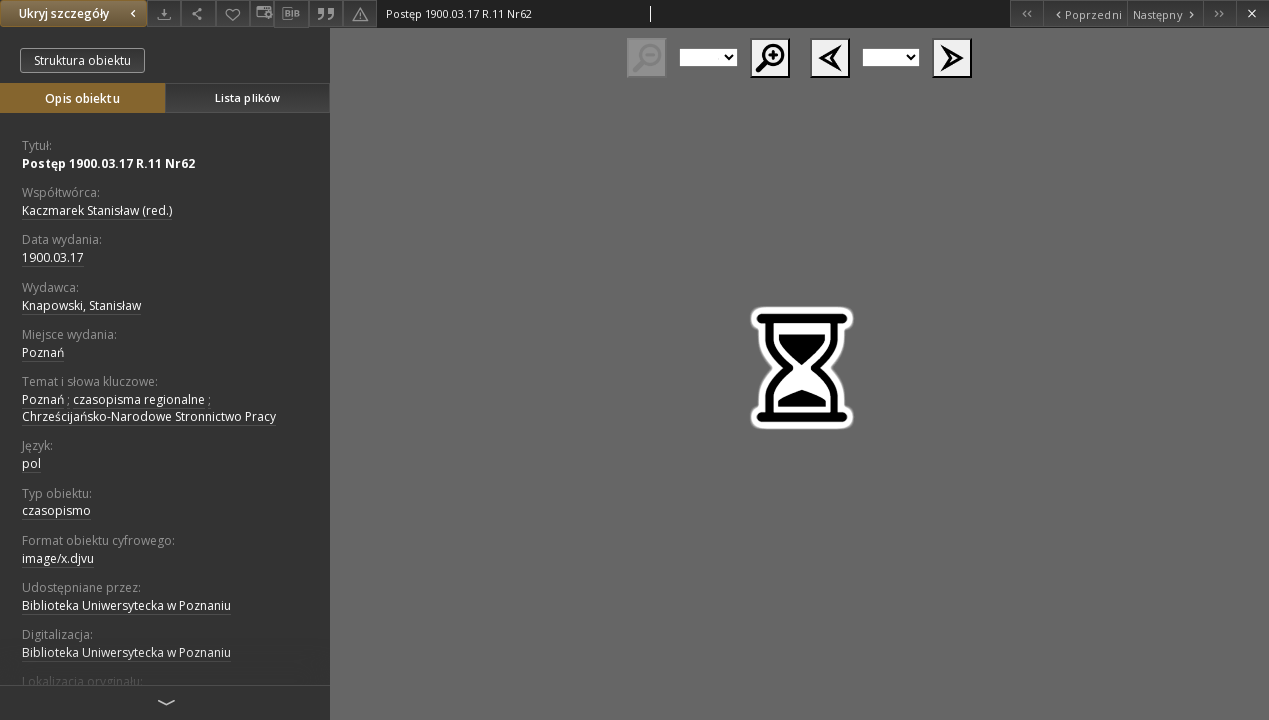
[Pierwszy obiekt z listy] (1026, 13)
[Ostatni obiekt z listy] (1219, 13)
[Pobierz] (164, 13)
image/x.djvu (58, 558)
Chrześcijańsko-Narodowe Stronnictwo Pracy (149, 416)
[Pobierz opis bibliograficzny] (291, 14)
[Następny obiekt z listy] (1165, 13)
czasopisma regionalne (139, 399)
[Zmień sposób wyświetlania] (262, 13)
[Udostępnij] (198, 13)
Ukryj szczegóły (80, 13)
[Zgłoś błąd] (360, 13)
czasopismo (56, 510)
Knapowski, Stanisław (81, 305)
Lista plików (247, 97)
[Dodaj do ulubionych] (233, 13)
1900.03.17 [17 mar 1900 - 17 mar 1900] (53, 257)
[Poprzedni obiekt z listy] (1084, 13)
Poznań (43, 352)
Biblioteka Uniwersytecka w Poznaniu (126, 605)
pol (31, 463)
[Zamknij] (1252, 13)
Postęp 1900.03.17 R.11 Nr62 (108, 163)
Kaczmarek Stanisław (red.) (97, 210)
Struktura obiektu (82, 60)
